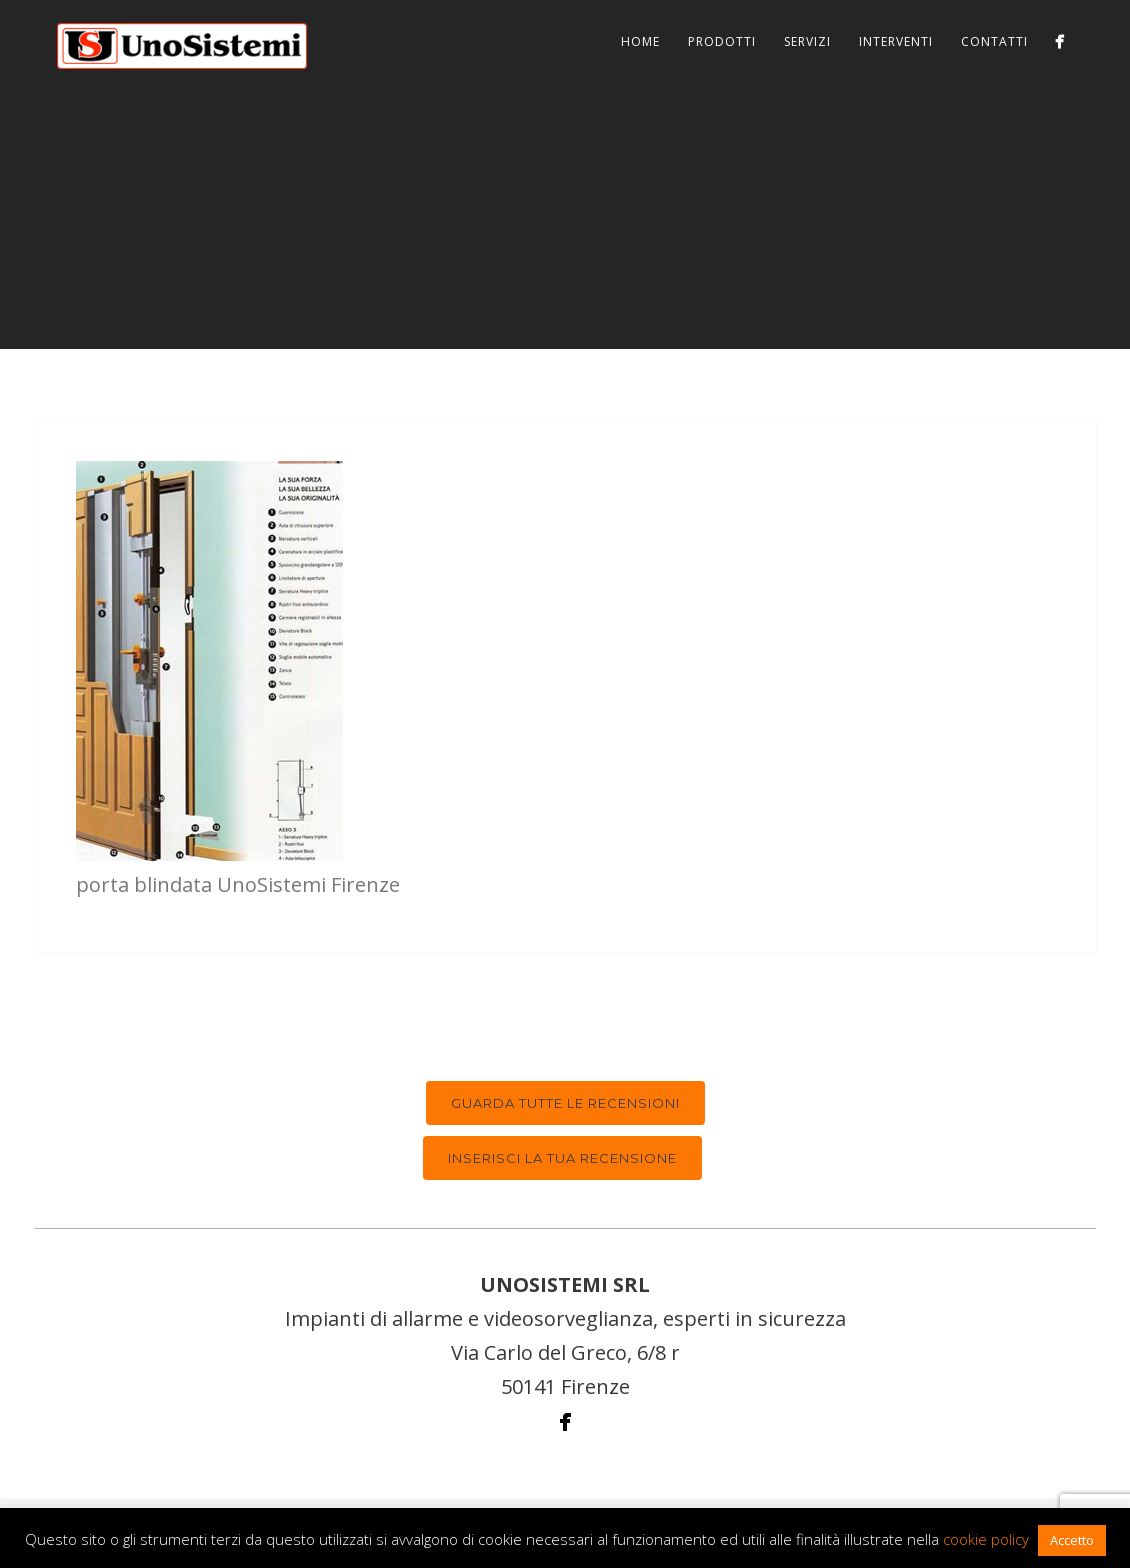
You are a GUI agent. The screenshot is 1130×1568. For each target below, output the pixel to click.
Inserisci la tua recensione (562, 1158)
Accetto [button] (1072, 1540)
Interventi (896, 41)
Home (640, 41)
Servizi (807, 41)
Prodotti (722, 41)
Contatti (994, 41)
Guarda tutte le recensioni (565, 1103)
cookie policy (986, 1539)
